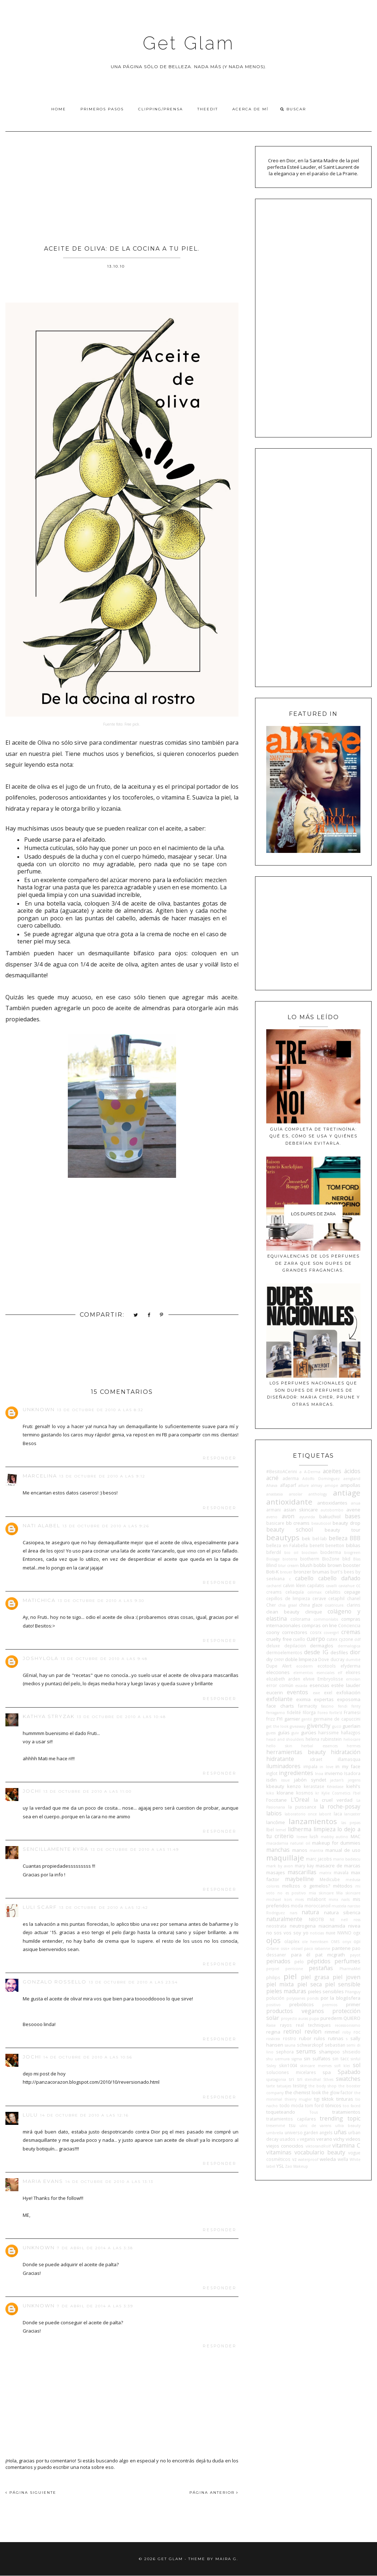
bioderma (330, 1552)
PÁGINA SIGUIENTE (30, 2492)
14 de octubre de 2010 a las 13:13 (109, 2181)
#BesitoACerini (281, 1471)
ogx (356, 1933)
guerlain (351, 1726)
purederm (331, 2018)
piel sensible (342, 1984)
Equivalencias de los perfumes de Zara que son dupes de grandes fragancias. (313, 1263)
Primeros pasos (102, 109)
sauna (290, 2045)
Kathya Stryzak (49, 1716)
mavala (341, 1872)
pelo (299, 1961)
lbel (270, 1829)
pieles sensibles (326, 1991)
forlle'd (335, 1712)
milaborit (316, 1899)
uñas (340, 2132)
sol (356, 2065)
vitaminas (278, 2152)
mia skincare (321, 1892)
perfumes (347, 1961)
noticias (317, 1933)
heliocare (351, 1739)
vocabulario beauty (319, 2152)
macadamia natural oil (288, 1843)
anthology (317, 1494)
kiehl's (353, 1786)
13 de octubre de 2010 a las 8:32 (100, 1410)
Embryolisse (330, 1679)
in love (326, 1766)
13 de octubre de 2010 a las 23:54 (133, 1982)
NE (332, 1919)
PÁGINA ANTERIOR (213, 2492)
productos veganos (295, 2011)
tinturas (344, 2099)
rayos (286, 2025)
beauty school (289, 1529)
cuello (299, 1639)
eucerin (274, 1692)
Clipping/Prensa (160, 109)
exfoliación (348, 1692)
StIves (328, 2079)
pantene (341, 1948)
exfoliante (279, 1699)
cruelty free (278, 1639)
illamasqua (349, 1759)
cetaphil (336, 1598)
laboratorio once (301, 1814)
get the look (277, 1726)
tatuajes (284, 2085)
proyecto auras (294, 2018)
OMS (335, 1941)
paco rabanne (317, 1948)
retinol (292, 2031)
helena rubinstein (324, 1739)
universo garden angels (309, 2132)
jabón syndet (310, 1779)
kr (317, 1793)
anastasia (274, 1494)
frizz (270, 1719)
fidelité (294, 1712)
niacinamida (332, 1926)
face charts (280, 1706)
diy (269, 1659)
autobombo (332, 1509)
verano (324, 2139)
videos (353, 2139)
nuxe (331, 1933)
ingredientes (296, 1773)
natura (310, 1912)
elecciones (278, 1672)
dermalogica (349, 1645)
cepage (352, 1592)
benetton (334, 1545)
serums (306, 2051)
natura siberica (342, 1912)
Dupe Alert (278, 1666)
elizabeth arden (283, 1679)
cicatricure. (335, 1605)
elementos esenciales (313, 1672)
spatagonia (276, 2079)
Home (58, 109)
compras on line (319, 1625)
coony (273, 1632)
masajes (275, 1872)
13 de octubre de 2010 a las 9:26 (105, 1526)
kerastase (314, 1786)
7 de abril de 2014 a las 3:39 (95, 2306)
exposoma (348, 1699)
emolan (353, 1679)
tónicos (333, 2105)
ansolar (295, 1494)
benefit (317, 1545)
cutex (331, 1639)
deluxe (273, 1645)
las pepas (350, 1822)
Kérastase (335, 1786)
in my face (348, 1766)
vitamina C (346, 2145)
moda (297, 1905)
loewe (302, 1836)
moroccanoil (317, 1905)
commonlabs (326, 1619)
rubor (305, 2038)
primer (353, 2004)
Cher (271, 1605)
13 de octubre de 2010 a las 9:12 (102, 1476)
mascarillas (302, 1872)
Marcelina (40, 1476)
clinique (313, 1611)
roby (346, 2032)
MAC (355, 1836)
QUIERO (351, 2018)
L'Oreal (300, 1800)
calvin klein (294, 1585)
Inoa (319, 1773)
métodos (342, 1886)
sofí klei (342, 2065)
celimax (314, 1592)
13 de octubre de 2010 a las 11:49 (135, 1849)
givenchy (318, 1726)
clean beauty (282, 1611)
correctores (294, 1632)
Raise (271, 2025)
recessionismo (347, 2025)
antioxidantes (332, 1503)
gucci (336, 1726)
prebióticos (301, 2004)
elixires (353, 1672)
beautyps (282, 1537)
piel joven (346, 1977)
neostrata (276, 1926)
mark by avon (279, 1865)
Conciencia (349, 1625)
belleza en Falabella (287, 1545)
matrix (325, 1872)
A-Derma (312, 1471)
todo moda (291, 2105)
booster (351, 1565)
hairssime (328, 1732)
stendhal (313, 2079)
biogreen (352, 1552)
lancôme (275, 1822)
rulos (319, 2038)
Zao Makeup (296, 2166)
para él (301, 1954)
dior (355, 1652)
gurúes (308, 1732)
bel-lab (319, 1538)
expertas (324, 1699)
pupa (314, 2018)
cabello (304, 1578)
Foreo (322, 1712)
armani (273, 1509)
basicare (275, 1523)
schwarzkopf (310, 2045)
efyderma (350, 1666)
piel (290, 1976)
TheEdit (207, 109)
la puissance (302, 1807)
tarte (270, 2085)
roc (357, 2032)
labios (274, 1813)
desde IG (316, 1652)
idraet (316, 1759)
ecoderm (304, 1666)
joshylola (40, 1658)
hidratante (280, 1759)
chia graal (287, 1605)
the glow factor (337, 2092)
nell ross (350, 1919)
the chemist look (303, 2092)
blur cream (288, 1565)
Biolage (273, 1559)
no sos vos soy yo (287, 1932)
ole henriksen (315, 1941)
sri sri (295, 2079)
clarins (353, 1605)
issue (285, 1780)
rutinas (335, 2038)
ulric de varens (315, 2125)
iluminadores (283, 1766)
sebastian (335, 2045)
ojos (273, 1940)
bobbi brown (328, 1565)
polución (275, 1998)
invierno (334, 1773)
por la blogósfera (340, 1998)
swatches (348, 2079)
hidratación (345, 1752)
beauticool (321, 1523)
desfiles (339, 1652)
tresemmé (275, 2125)
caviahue (346, 1585)
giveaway (298, 1726)
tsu (292, 2125)
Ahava (271, 1485)
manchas (278, 1850)
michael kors (279, 1899)
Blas (356, 1559)
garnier (292, 1719)
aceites (332, 1471)
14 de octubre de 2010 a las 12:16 (84, 2115)
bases (352, 1516)
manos (299, 1850)
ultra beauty (347, 2125)
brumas (320, 1571)
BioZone (330, 1559)
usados (287, 2139)
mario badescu (346, 1859)
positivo (273, 2004)
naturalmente (284, 1919)
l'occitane (276, 1800)
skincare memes (316, 2065)
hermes (353, 1745)
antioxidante (289, 1502)
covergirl (331, 1632)
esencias (319, 1685)
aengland (351, 1478)
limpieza (325, 1829)
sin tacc (340, 2058)
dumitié (353, 1659)
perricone (294, 1968)
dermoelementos (284, 1652)
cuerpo (316, 1639)
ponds (313, 1998)
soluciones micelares (291, 2072)
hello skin (279, 1745)
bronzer (302, 1571)
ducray (337, 1659)
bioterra (289, 1559)
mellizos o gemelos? (306, 1886)
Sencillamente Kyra (55, 1849)
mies (299, 1899)
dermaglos (321, 1645)
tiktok (328, 2099)
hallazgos (350, 1732)
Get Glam (188, 43)
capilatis (315, 1585)
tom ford (314, 2105)
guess (271, 1732)
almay (316, 1485)
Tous (314, 2112)
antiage (346, 1493)
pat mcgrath (330, 1954)
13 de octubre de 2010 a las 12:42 (103, 1907)
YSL (280, 2166)
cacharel (273, 1585)
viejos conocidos (284, 2146)
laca (338, 1814)
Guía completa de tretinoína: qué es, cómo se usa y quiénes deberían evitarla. (313, 1136)
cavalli (331, 1585)
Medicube (330, 1879)
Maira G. (226, 2559)
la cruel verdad (333, 1800)
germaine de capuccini (337, 1719)
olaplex (291, 1941)
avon (288, 1516)
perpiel (272, 1968)
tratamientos (346, 2112)
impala (310, 1766)
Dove (323, 1659)
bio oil (291, 1552)
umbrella (274, 2132)
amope (331, 1485)
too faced (351, 2105)
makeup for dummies (336, 1843)
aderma (290, 1478)
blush (306, 1565)
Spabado (349, 2072)
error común (279, 1685)
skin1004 (288, 2065)
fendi (342, 1706)
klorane (285, 1792)
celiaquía (294, 1592)
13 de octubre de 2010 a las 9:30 (101, 1600)
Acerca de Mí (250, 109)
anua (355, 1503)
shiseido (351, 2052)
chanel (353, 1598)
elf (340, 1672)
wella (343, 2159)
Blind (271, 1565)
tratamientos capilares (291, 2119)
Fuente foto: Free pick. (121, 724)
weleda (328, 2159)
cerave (319, 1598)
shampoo (329, 2051)
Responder (220, 1458)
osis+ (285, 1948)
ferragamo (275, 1712)
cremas (350, 1632)
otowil (297, 1948)
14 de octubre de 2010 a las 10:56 (87, 2057)
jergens (354, 1780)
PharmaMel (349, 1968)
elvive (309, 1679)
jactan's (336, 1780)
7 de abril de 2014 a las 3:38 (95, 2248)
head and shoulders (285, 1739)
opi (357, 1941)
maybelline (299, 1879)
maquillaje (285, 1858)
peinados (278, 1961)
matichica (39, 1600)
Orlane (272, 1948)
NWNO (344, 1933)
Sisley (271, 2065)
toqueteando (280, 2112)
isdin (271, 1779)
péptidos (318, 1961)
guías (284, 1732)
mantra (316, 1850)
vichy (339, 2139)
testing (300, 2085)
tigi (317, 2099)
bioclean (309, 1552)
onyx (346, 1941)
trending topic (340, 2118)
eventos (297, 1692)
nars (293, 1912)
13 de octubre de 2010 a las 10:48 (121, 1716)
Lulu (30, 2115)
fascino (327, 1706)
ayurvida (307, 1516)
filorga (309, 1712)
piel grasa (315, 1977)
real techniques (313, 2025)
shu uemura (277, 2058)
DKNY (279, 1659)
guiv (295, 1732)
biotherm (309, 1559)
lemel (281, 1829)
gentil (307, 1719)
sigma (296, 2058)
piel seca (309, 1984)
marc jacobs (319, 1859)
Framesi (352, 1712)
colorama (300, 1619)
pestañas (321, 1968)
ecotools (326, 1666)
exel (328, 1692)
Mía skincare (348, 1892)
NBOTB (316, 1919)
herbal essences (319, 1745)
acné (272, 1478)
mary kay (304, 1865)
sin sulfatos (317, 2058)
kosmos (304, 1793)
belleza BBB (344, 1538)
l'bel (356, 1793)
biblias (353, 1545)
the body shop (322, 2085)
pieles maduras (286, 1991)
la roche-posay (340, 1806)
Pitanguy (352, 1991)
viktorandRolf (318, 2146)
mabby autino (334, 1836)
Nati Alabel (41, 1525)
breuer (286, 1572)
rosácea (273, 2038)
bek (306, 1538)
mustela (339, 1905)
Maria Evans (43, 2181)
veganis (307, 2139)
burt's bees (342, 1572)
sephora (285, 2052)
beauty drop (346, 1523)
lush (314, 1836)
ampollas (350, 1485)
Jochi (32, 1791)
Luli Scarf (40, 1907)
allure (303, 1485)
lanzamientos (313, 1821)
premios (329, 2004)
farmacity (307, 1706)
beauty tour (342, 1530)
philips (273, 1977)
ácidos (352, 1471)
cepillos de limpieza (288, 1598)
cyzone (346, 1639)
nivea (354, 1926)
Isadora (352, 1773)
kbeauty (275, 1786)
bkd (346, 1559)
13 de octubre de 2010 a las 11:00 (87, 1791)
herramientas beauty (295, 1752)
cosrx (315, 1632)
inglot (271, 1773)
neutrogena (303, 1926)
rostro (289, 2038)
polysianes (295, 1998)
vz (294, 2159)
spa (327, 2072)
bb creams (298, 1523)
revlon (312, 2031)
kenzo (294, 1786)
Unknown (39, 1409)
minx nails (339, 1899)
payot (355, 1955)
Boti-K (272, 1571)
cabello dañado (339, 1578)
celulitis (333, 1592)
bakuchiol (330, 1516)
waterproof (308, 2159)
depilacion (295, 1645)
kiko (270, 1793)
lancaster (352, 1814)
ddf (357, 1639)
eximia (303, 1699)
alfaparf (288, 1485)
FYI (279, 1719)
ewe (316, 1692)
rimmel (332, 2032)
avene (353, 1509)
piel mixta (280, 1984)
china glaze (311, 1605)
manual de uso (342, 1850)
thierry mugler (298, 2099)
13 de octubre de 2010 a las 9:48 (104, 1658)
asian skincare (300, 1509)
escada (301, 1685)
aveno (271, 1516)
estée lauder (345, 1685)
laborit (325, 1814)
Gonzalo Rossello (55, 1982)
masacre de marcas (338, 1865)
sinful (355, 2058)
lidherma (299, 1829)
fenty (355, 1706)
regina (273, 2032)
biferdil (273, 1552)
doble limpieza (301, 1659)
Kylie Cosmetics (336, 1793)
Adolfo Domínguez (321, 1478)
